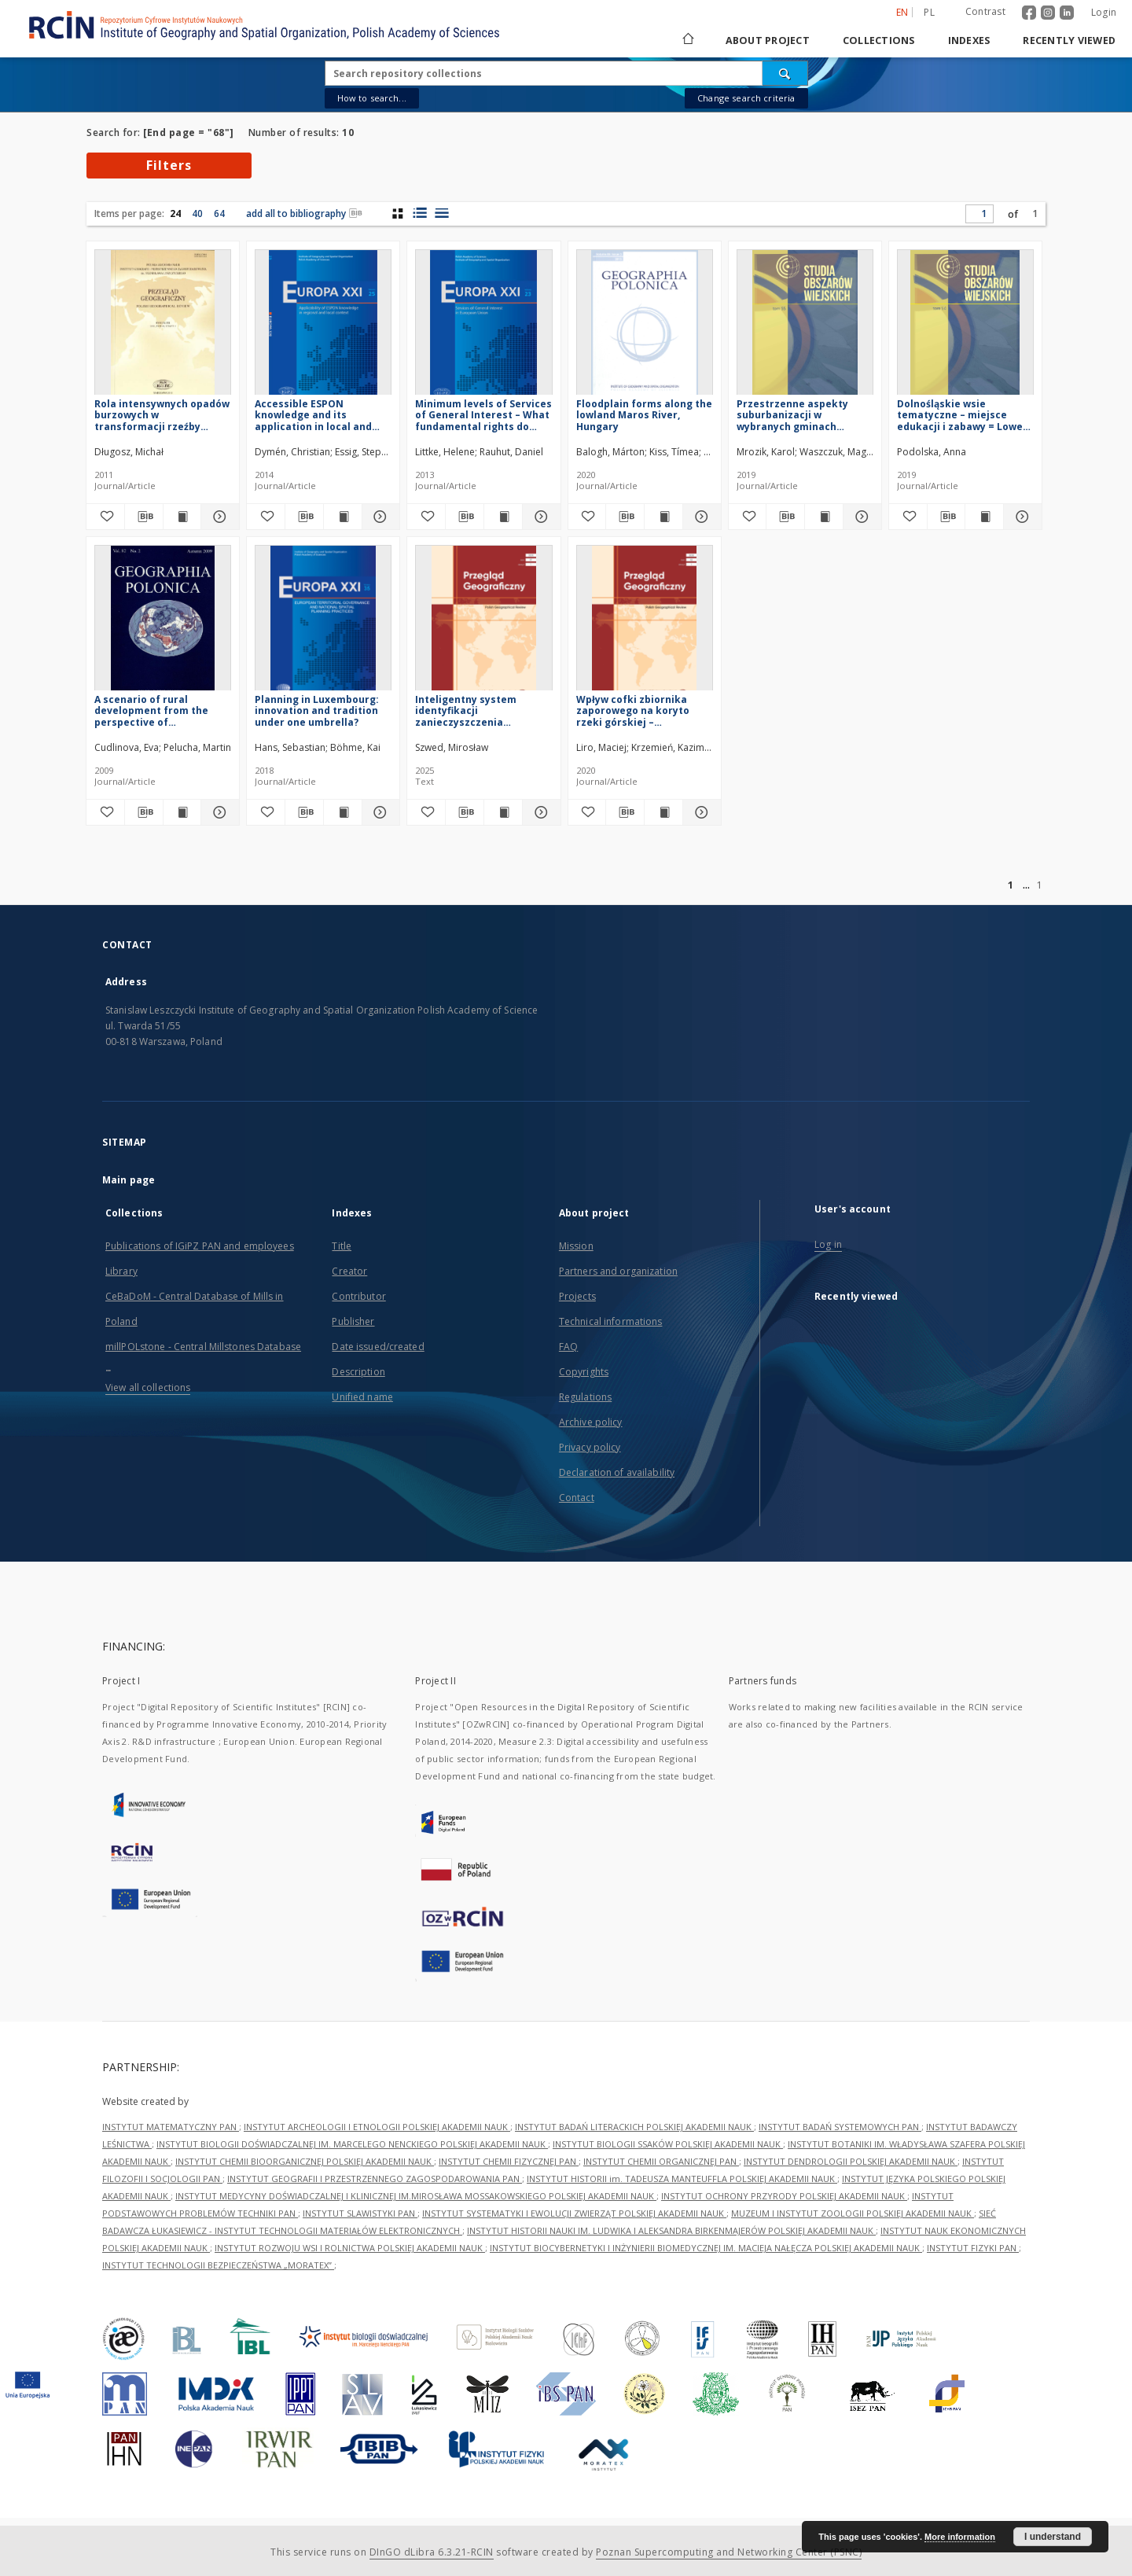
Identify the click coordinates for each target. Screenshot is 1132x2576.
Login (1103, 12)
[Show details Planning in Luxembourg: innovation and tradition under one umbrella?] (379, 812)
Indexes (969, 40)
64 (219, 213)
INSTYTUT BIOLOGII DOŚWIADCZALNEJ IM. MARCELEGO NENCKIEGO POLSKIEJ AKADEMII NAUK (352, 2144)
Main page (128, 1180)
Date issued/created (378, 1346)
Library (121, 1271)
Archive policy (591, 1422)
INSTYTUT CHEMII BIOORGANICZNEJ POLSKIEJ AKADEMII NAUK (304, 2161)
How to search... (371, 98)
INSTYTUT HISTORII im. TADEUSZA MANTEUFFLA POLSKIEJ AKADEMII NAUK (682, 2178)
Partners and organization (618, 1271)
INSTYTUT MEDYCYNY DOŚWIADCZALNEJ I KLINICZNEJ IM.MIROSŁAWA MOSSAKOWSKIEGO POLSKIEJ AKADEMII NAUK (415, 2196)
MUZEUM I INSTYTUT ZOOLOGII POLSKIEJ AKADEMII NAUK (852, 2213)
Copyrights (583, 1371)
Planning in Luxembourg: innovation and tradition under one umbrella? (317, 710)
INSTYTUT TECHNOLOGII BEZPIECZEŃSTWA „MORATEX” (218, 2265)
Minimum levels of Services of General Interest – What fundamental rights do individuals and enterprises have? (483, 414)
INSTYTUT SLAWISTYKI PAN (360, 2213)
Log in (828, 1244)
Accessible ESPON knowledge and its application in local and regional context (313, 414)
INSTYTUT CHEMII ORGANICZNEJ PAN (661, 2161)
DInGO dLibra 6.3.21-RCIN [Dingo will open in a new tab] (431, 2552)
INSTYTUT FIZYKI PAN (973, 2248)
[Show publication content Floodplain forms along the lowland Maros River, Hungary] (663, 516)
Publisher (353, 1321)
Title (341, 1246)
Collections (879, 40)
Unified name (362, 1397)
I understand (1052, 2536)
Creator (349, 1271)
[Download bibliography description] (144, 516)
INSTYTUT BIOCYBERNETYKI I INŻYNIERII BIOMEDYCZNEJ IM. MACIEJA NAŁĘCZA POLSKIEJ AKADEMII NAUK (706, 2248)
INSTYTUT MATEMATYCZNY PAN (170, 2127)
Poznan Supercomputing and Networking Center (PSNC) (729, 2552)
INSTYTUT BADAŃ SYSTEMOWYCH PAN (840, 2127)
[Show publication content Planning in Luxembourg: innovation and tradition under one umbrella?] (343, 812)
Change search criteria (746, 98)
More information (959, 2536)
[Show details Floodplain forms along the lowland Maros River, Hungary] (700, 516)
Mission (576, 1246)
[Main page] (687, 40)
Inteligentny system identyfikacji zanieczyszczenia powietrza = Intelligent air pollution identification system (481, 710)
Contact (576, 1497)
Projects (577, 1296)
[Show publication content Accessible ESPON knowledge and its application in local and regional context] (343, 516)
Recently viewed (1069, 40)
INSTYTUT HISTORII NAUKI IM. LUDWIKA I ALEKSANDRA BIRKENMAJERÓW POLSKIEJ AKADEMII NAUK (671, 2230)
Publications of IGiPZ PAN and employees (199, 1246)
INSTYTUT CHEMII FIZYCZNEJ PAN (509, 2161)
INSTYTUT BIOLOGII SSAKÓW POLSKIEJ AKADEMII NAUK (668, 2144)
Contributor (358, 1296)
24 (175, 213)
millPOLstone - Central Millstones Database (203, 1346)
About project (768, 40)
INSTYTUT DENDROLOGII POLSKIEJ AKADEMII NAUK (850, 2161)
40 (197, 213)
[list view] (441, 213)
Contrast (985, 11)
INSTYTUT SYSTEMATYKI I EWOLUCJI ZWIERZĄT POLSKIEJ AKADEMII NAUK (574, 2213)
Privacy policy (590, 1447)
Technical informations (611, 1321)
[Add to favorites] (105, 516)
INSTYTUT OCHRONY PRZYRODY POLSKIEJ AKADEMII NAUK (784, 2196)
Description (358, 1371)
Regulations (585, 1397)
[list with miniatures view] (419, 213)
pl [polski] (929, 12)
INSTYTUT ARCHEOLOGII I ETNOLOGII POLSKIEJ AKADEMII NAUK (377, 2127)
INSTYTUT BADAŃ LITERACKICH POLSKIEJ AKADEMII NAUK (634, 2127)
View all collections (147, 1387)
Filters (169, 165)
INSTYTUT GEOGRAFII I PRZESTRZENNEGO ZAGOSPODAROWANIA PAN (374, 2178)
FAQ (568, 1346)
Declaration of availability (616, 1472)
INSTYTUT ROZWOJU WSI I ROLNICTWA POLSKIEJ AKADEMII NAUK (350, 2248)
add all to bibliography (304, 213)
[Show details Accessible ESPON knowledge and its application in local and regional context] (379, 516)
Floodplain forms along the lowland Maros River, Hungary (644, 414)
